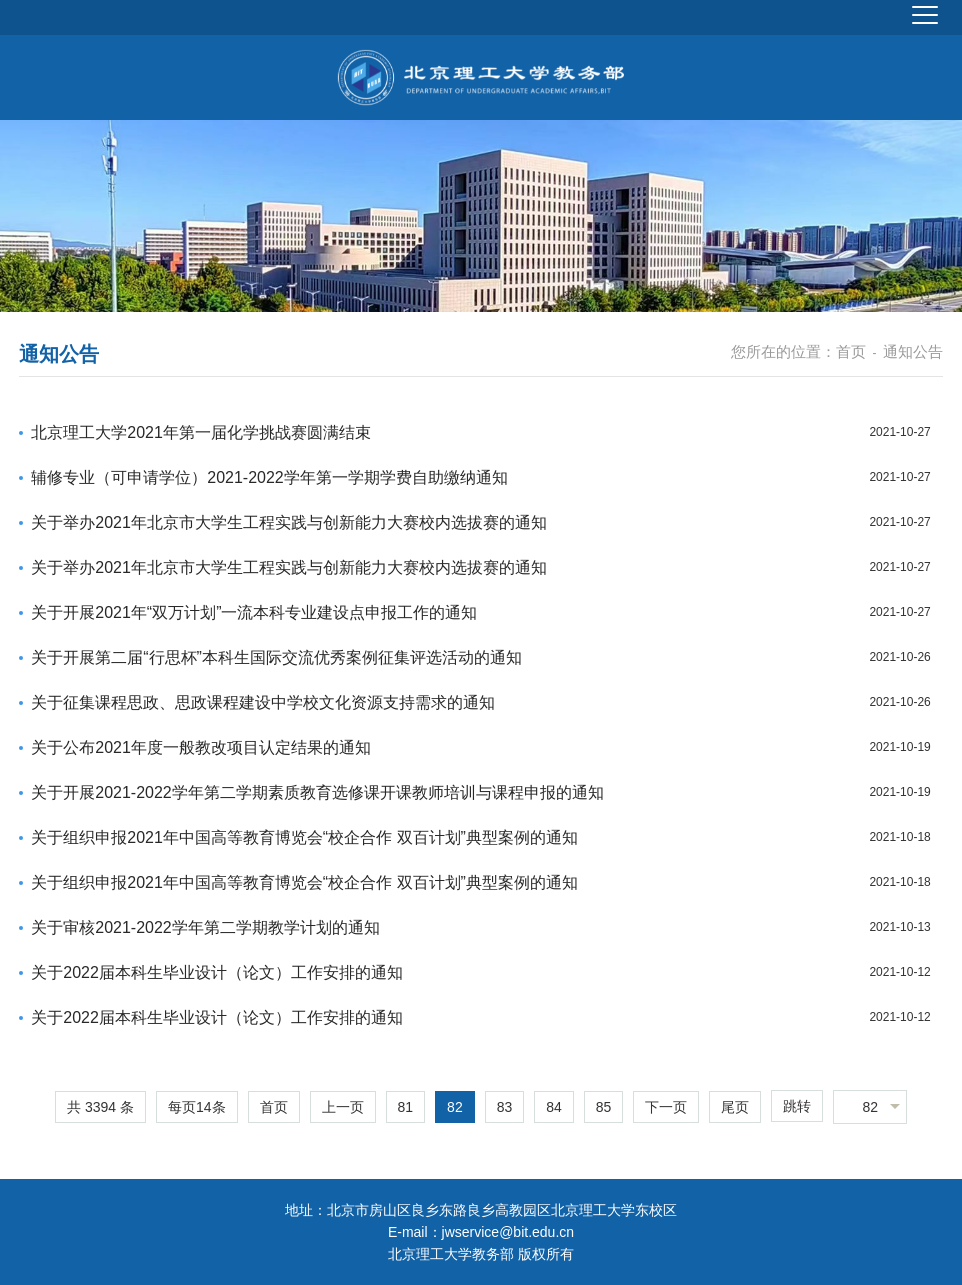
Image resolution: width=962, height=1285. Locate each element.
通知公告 (913, 351)
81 (406, 1107)
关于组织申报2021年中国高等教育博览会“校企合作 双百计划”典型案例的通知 (304, 837)
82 (455, 1107)
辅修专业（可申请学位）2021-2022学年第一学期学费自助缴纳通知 (269, 477)
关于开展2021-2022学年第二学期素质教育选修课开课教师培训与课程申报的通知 (317, 792)
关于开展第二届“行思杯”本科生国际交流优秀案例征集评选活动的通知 (276, 657)
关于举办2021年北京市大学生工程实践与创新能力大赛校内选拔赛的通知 (289, 522)
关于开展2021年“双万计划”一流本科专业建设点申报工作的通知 (254, 612)
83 (505, 1107)
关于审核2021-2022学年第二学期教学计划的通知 (205, 927)
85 (604, 1107)
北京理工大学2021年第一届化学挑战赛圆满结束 (201, 432)
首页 (851, 351)
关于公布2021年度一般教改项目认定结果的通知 (201, 747)
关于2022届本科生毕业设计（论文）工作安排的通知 (217, 972)
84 (554, 1107)
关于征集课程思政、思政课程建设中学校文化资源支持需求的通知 (263, 702)
